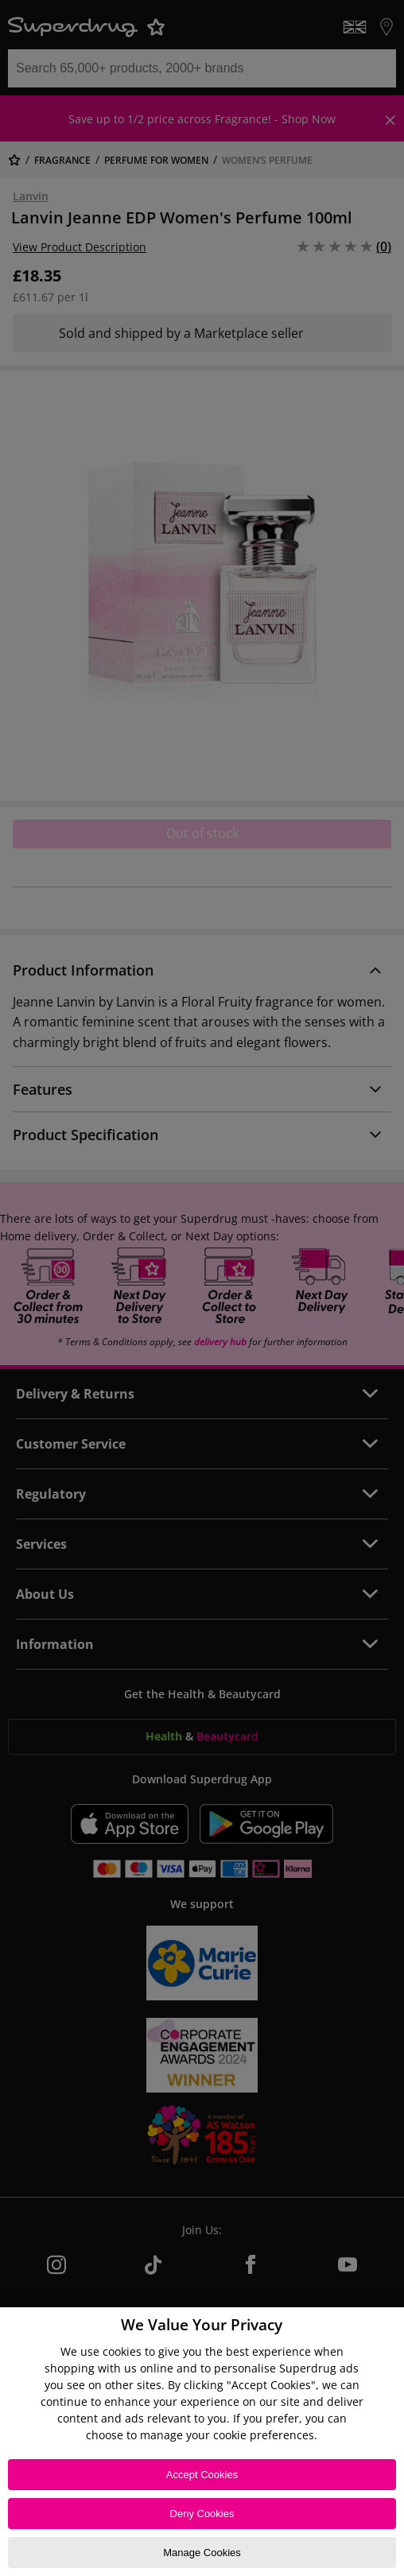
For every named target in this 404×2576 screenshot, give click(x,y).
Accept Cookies (202, 2475)
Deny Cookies (202, 2514)
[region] (202, 2441)
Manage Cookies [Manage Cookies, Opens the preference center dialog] (202, 2553)
